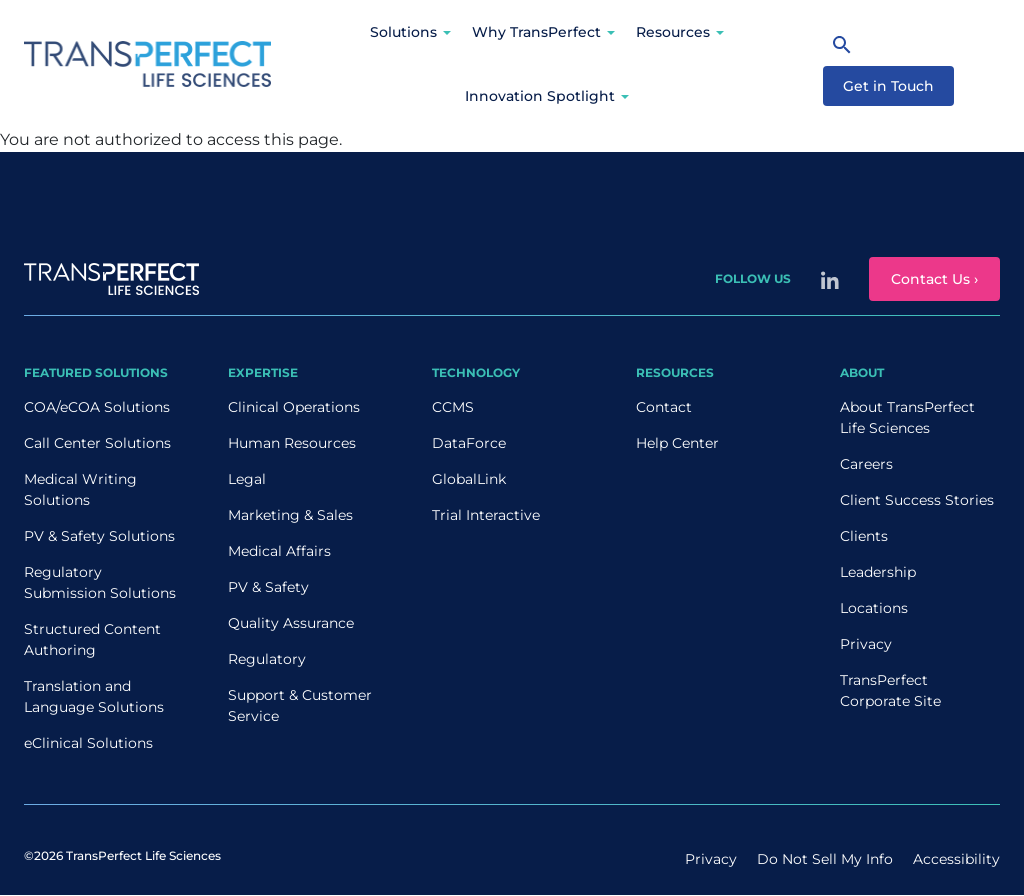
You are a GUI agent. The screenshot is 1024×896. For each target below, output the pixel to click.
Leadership (878, 572)
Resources (673, 32)
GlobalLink (469, 479)
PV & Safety (268, 587)
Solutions (403, 32)
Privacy (866, 644)
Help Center (677, 443)
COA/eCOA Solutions (97, 407)
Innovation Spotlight (540, 96)
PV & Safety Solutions (99, 536)
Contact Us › (934, 279)
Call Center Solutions (97, 443)
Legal (247, 479)
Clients (864, 536)
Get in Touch (888, 86)
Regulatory (267, 659)
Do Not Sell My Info (825, 859)
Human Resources (292, 443)
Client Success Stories (917, 500)
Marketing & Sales (290, 515)
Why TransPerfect (536, 32)
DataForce (469, 443)
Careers (866, 464)
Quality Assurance (291, 623)
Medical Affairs (279, 551)
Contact (664, 407)
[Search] (842, 44)
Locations (874, 608)
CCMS (453, 407)
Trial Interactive (486, 515)
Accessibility (956, 859)
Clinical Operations (294, 407)
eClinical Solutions (88, 743)
